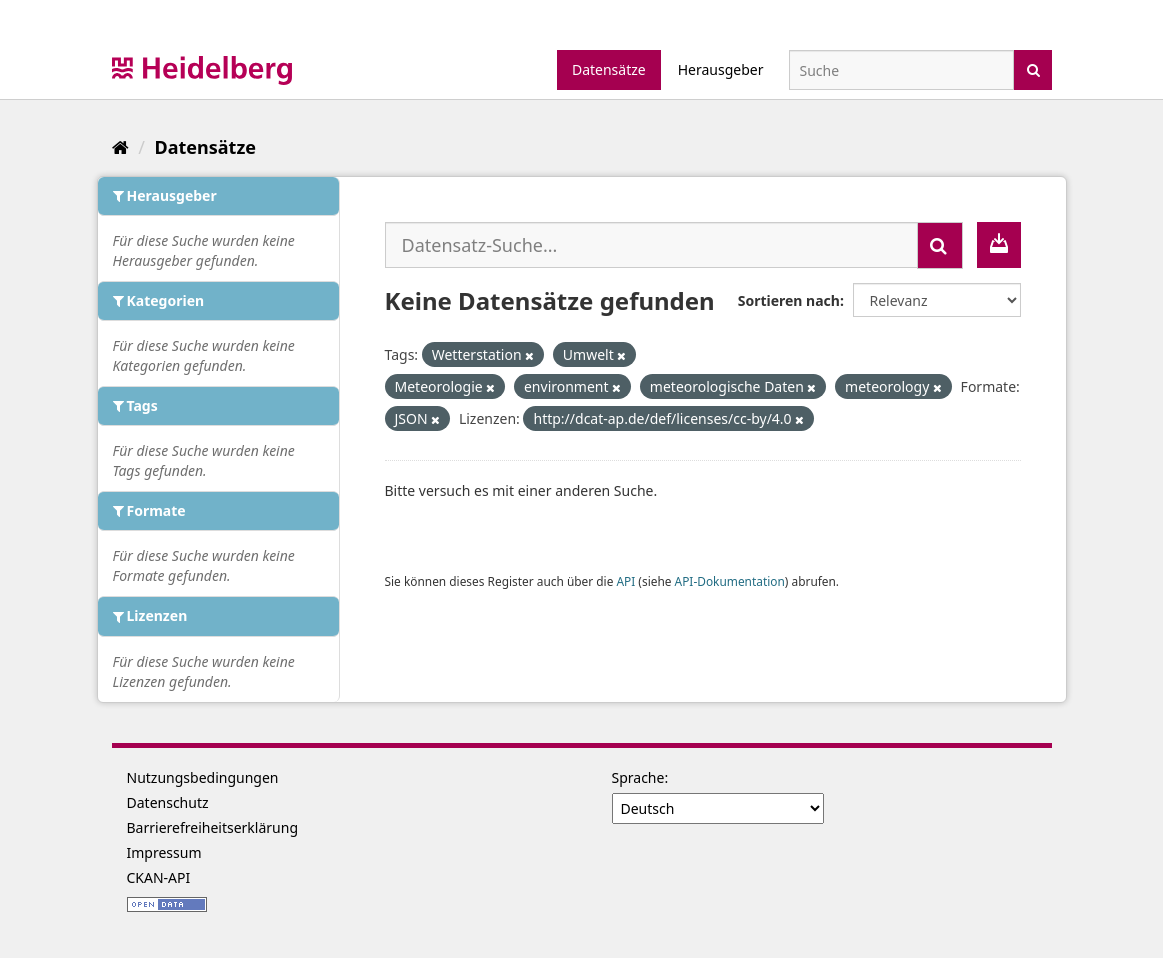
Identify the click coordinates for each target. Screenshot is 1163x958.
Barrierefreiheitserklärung (213, 827)
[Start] (120, 147)
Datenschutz (168, 802)
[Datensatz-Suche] (901, 70)
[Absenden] (1033, 68)
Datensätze (609, 69)
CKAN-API (159, 877)
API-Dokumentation (730, 581)
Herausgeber (721, 69)
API (625, 581)
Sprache (638, 777)
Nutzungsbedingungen (203, 777)
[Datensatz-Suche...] (651, 245)
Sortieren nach (789, 300)
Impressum (164, 852)
